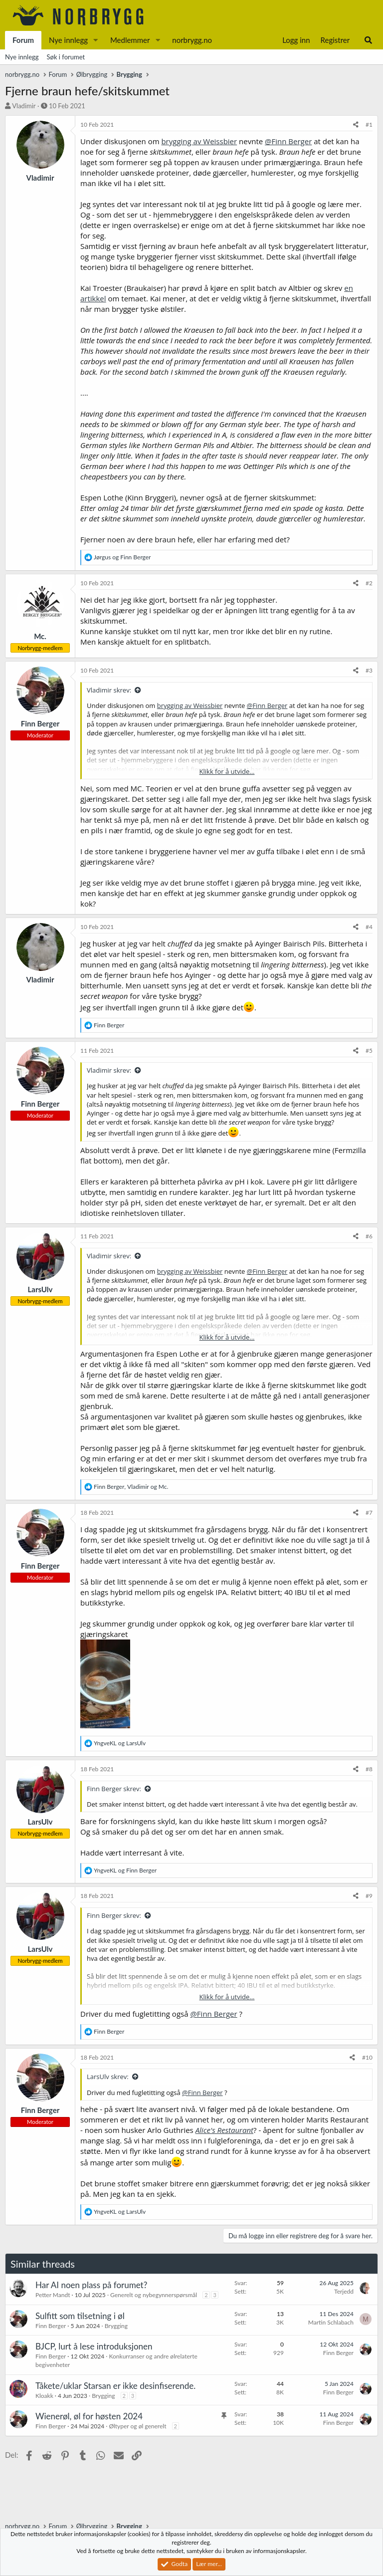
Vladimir (23, 106)
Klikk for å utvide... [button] (227, 771)
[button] (96, 40)
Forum (23, 39)
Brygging (116, 2326)
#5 (369, 1050)
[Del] (356, 125)
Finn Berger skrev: (114, 1788)
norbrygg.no (192, 39)
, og (131, 1486)
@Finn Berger (288, 141)
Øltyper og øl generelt (137, 2426)
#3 (369, 670)
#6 (369, 1236)
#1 (369, 124)
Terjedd (344, 2291)
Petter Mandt (52, 2295)
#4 (369, 927)
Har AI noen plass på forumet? (91, 2285)
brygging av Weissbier (199, 141)
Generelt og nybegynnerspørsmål (153, 2295)
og (122, 557)
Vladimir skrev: (109, 690)
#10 (367, 2057)
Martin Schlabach (331, 2322)
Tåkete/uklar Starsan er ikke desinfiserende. (115, 2385)
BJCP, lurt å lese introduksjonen (93, 2346)
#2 (369, 583)
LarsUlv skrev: (108, 2076)
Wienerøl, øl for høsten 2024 (89, 2416)
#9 (369, 1895)
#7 (369, 1512)
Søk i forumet (66, 57)
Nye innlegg (68, 39)
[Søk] (368, 40)
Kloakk (44, 2395)
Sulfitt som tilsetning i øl (80, 2316)
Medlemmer (130, 39)
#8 (369, 1769)
